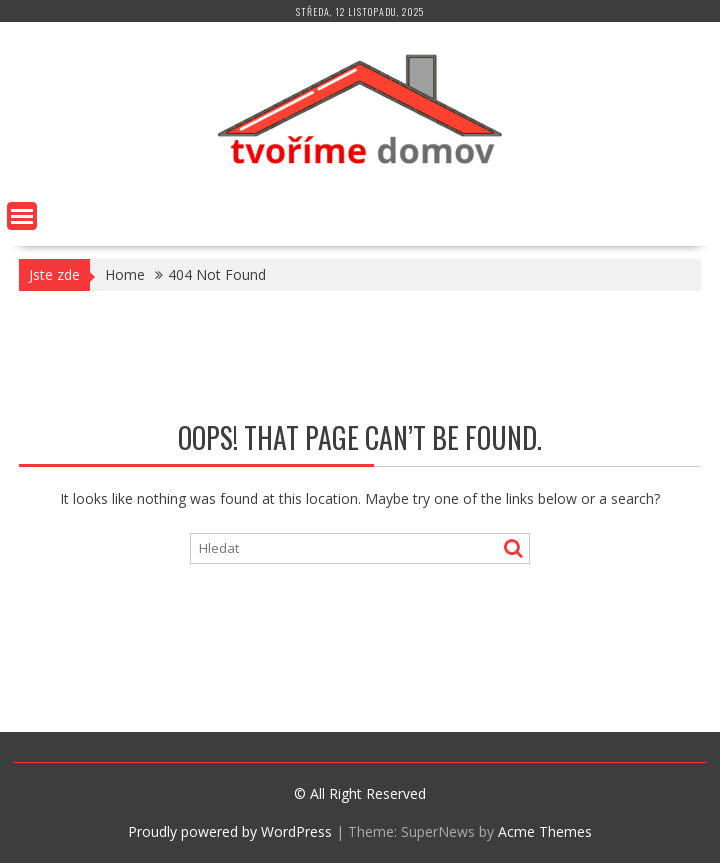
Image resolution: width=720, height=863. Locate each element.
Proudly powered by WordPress (230, 831)
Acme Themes (545, 831)
